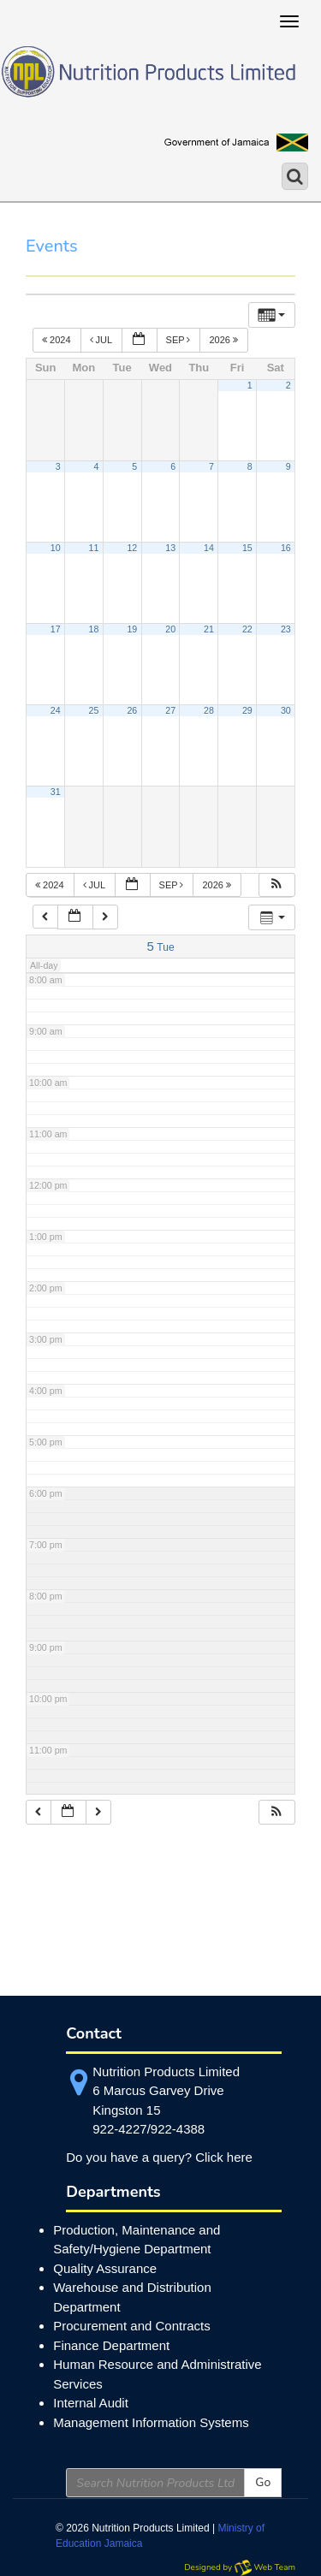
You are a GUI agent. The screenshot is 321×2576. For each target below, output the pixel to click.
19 (132, 629)
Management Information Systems (150, 2422)
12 (132, 548)
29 (247, 710)
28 (209, 710)
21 (209, 629)
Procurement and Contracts (131, 2325)
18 (94, 629)
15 (247, 548)
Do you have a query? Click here (159, 2157)
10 (56, 548)
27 (170, 710)
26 (132, 710)
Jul (102, 340)
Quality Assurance (105, 2268)
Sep (179, 340)
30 (286, 710)
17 (56, 629)
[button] (276, 885)
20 (170, 629)
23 (286, 629)
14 (209, 548)
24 (56, 710)
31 (56, 791)
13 (170, 548)
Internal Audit (90, 2402)
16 (286, 548)
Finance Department (111, 2345)
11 (94, 548)
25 (94, 710)
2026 (225, 340)
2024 (58, 340)
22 (247, 629)
